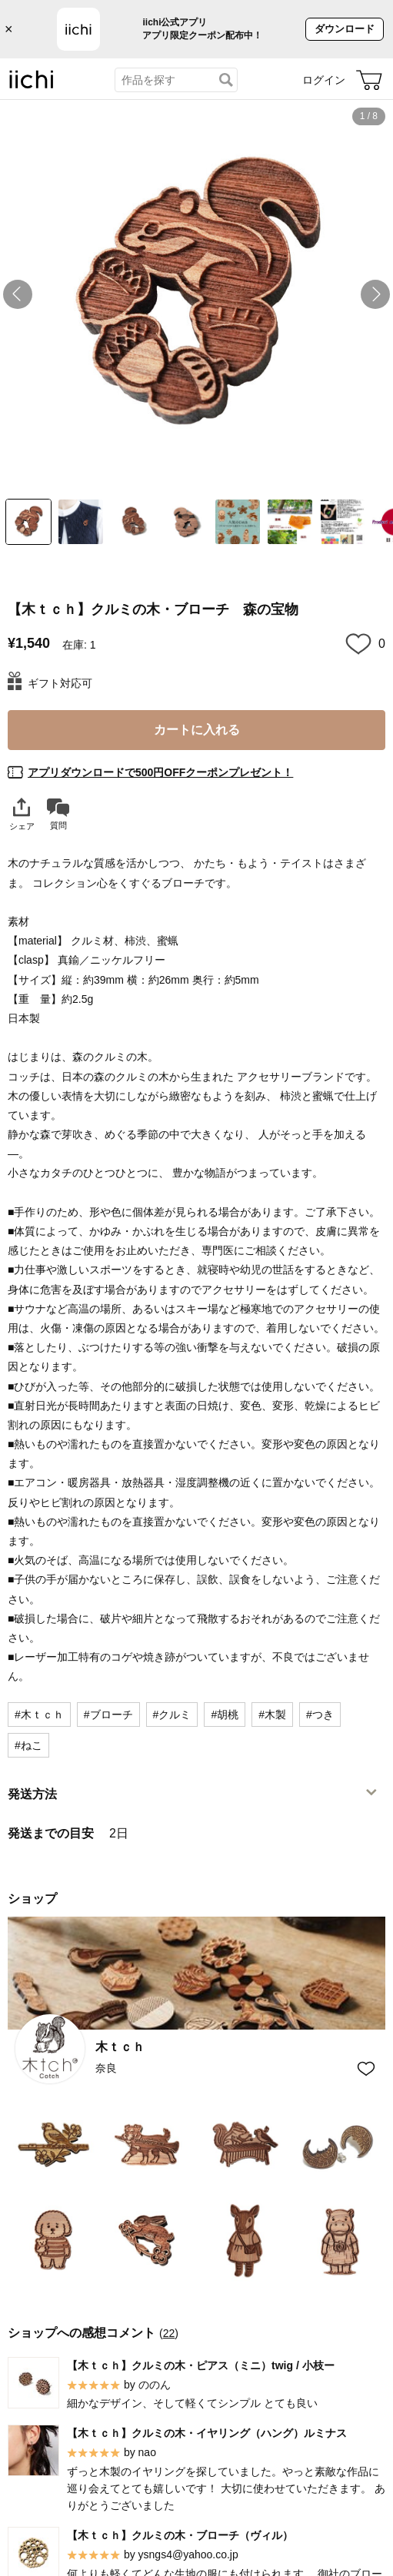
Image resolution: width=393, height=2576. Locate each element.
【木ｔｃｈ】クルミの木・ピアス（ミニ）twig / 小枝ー (201, 2365)
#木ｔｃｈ (39, 1714)
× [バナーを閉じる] (9, 29)
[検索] (226, 80)
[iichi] (31, 85)
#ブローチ (108, 1714)
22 (169, 2333)
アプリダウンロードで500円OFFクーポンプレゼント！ (160, 772)
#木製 (272, 1714)
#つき (320, 1714)
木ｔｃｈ (120, 2046)
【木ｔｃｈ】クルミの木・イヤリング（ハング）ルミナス (207, 2433)
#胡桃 (224, 1714)
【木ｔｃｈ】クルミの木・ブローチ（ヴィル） (180, 2535)
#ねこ (28, 1745)
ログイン (323, 80)
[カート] (369, 80)
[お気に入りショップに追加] (366, 2068)
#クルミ (172, 1714)
